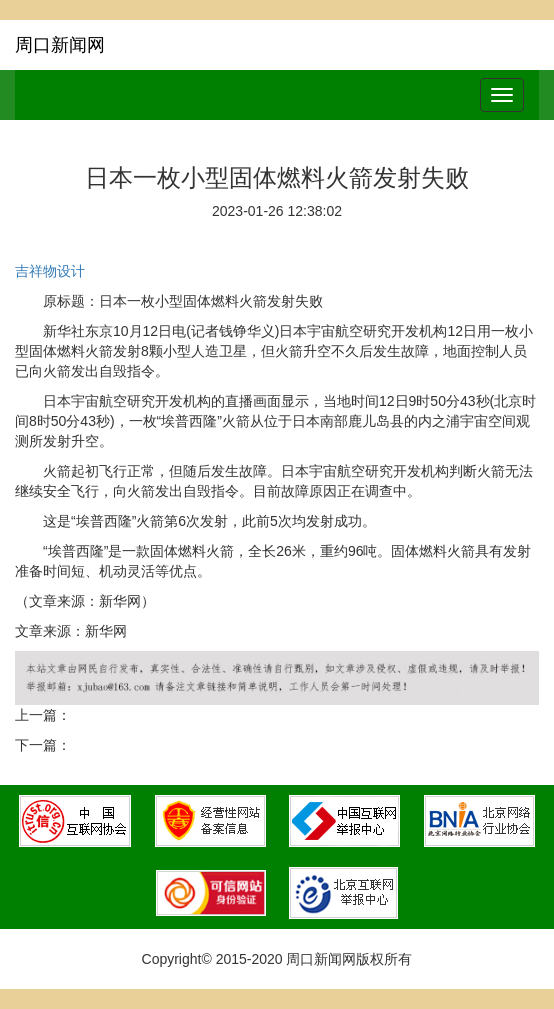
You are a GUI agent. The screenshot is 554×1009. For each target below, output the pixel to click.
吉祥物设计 (50, 271)
